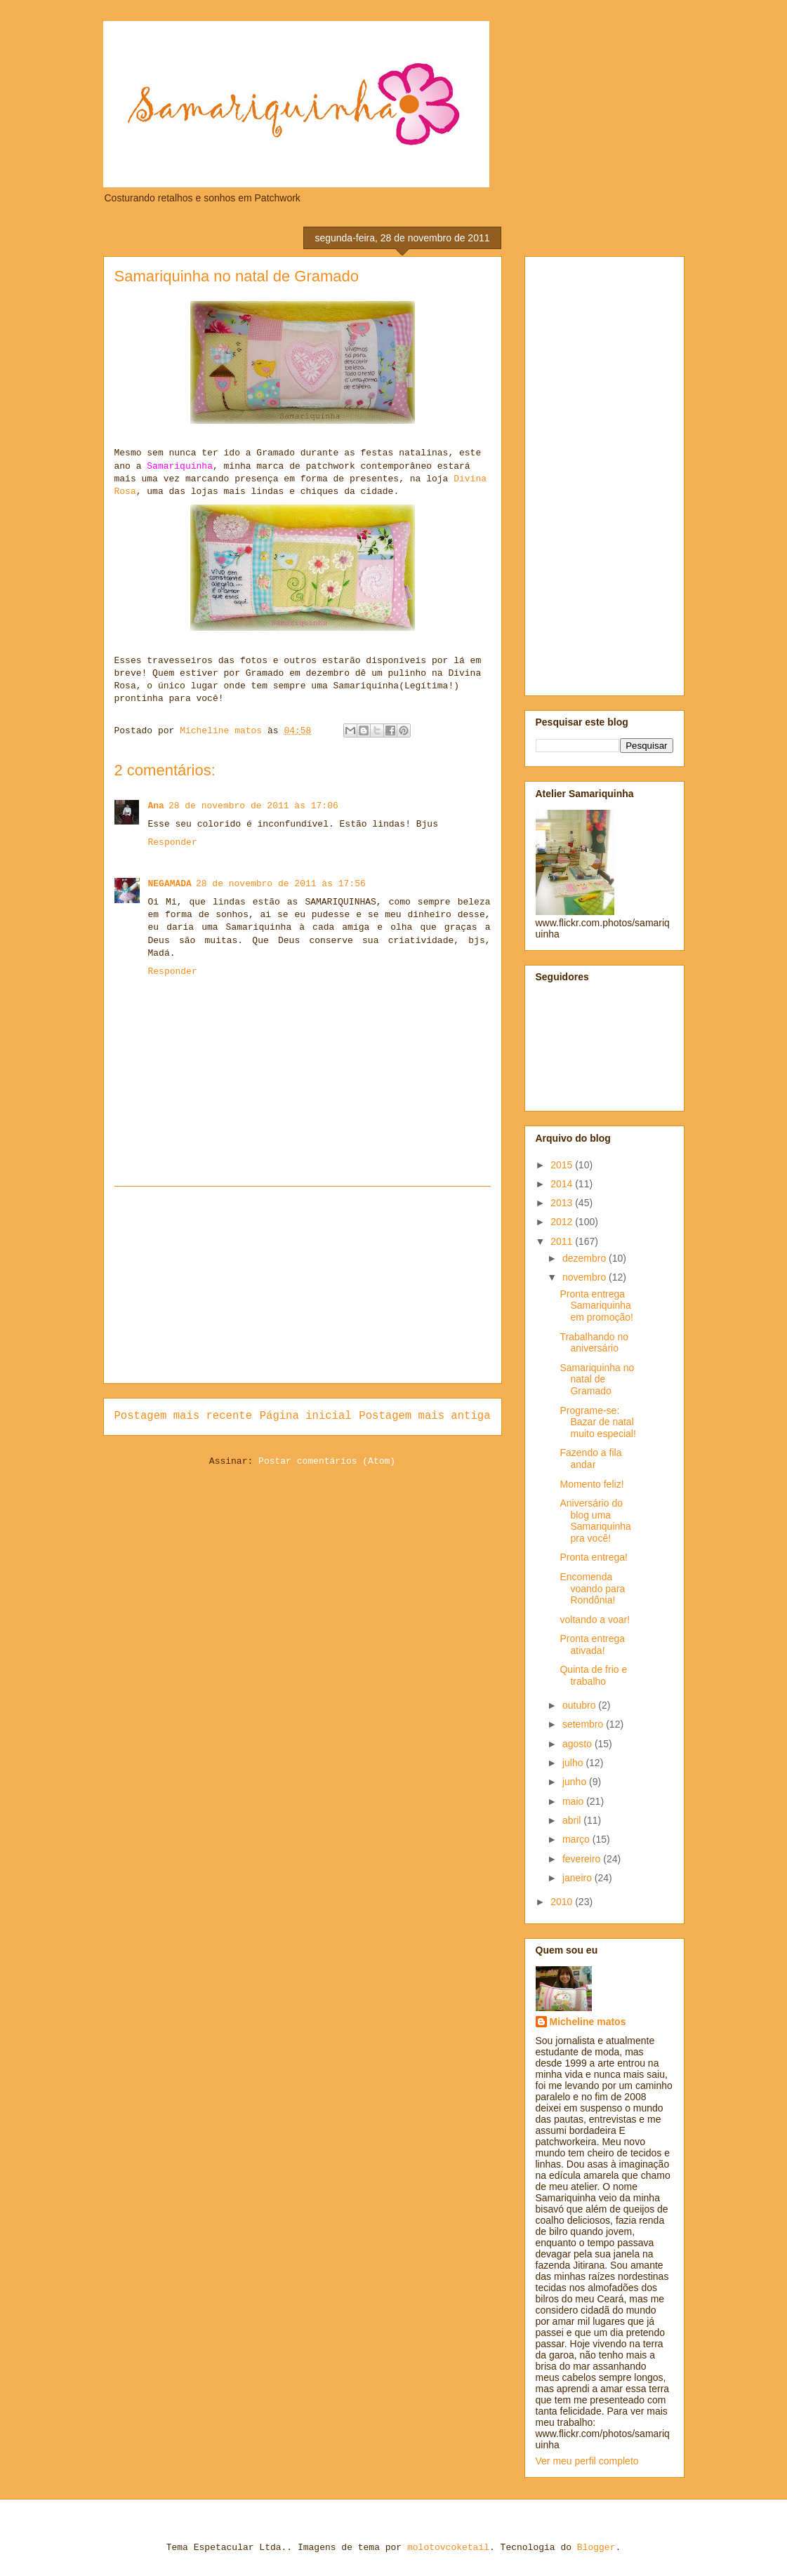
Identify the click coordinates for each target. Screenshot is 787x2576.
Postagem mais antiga (424, 1416)
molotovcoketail (448, 2547)
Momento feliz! (591, 1484)
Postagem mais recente (183, 1416)
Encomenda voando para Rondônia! (592, 1588)
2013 (562, 1202)
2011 (562, 1241)
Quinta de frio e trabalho (593, 1675)
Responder (172, 842)
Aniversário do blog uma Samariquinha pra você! (595, 1520)
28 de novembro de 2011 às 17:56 (281, 884)
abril (572, 1820)
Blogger (596, 2547)
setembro (584, 1724)
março (577, 1839)
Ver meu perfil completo (587, 2461)
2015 (562, 1164)
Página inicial (306, 1416)
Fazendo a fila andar (590, 1458)
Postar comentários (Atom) (326, 1461)
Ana (156, 806)
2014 (562, 1183)
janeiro (578, 1877)
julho (574, 1762)
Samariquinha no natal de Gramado (597, 1379)
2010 (562, 1901)
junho (575, 1781)
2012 (562, 1221)
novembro (585, 1277)
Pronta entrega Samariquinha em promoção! (596, 1305)
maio (574, 1801)
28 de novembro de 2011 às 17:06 (253, 806)
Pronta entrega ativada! (592, 1644)
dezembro (585, 1258)
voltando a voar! (595, 1619)
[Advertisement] (302, 1285)
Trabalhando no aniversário (594, 1342)
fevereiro (582, 1858)
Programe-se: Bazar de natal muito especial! (597, 1422)
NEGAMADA (170, 884)
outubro (580, 1705)
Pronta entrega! (594, 1557)
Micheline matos (588, 2021)
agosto (578, 1743)
